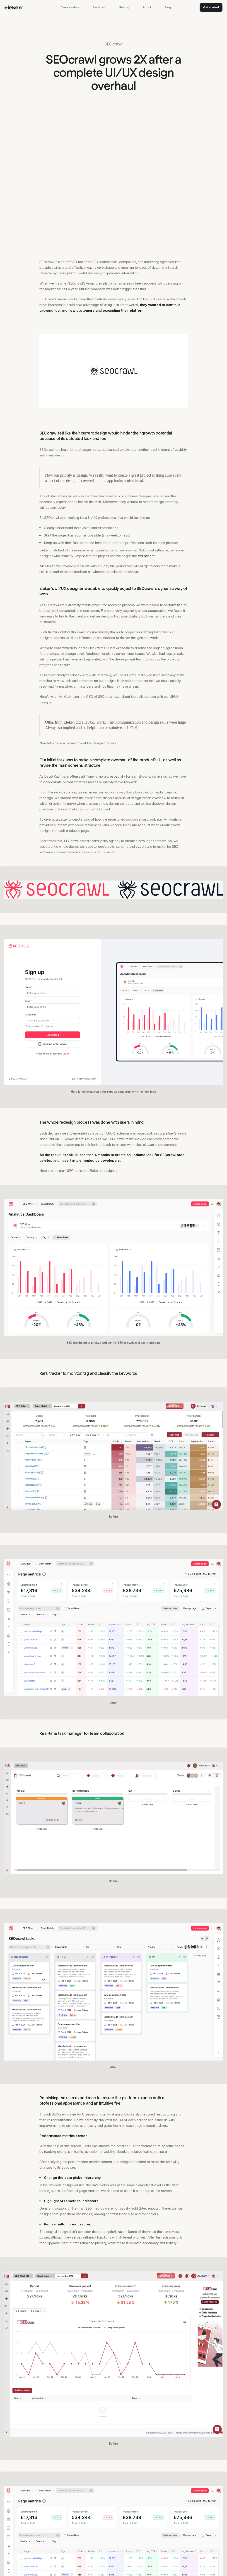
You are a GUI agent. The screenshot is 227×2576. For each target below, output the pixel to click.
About (147, 7)
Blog (168, 7)
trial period (146, 556)
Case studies (70, 7)
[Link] (14, 7)
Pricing (124, 7)
